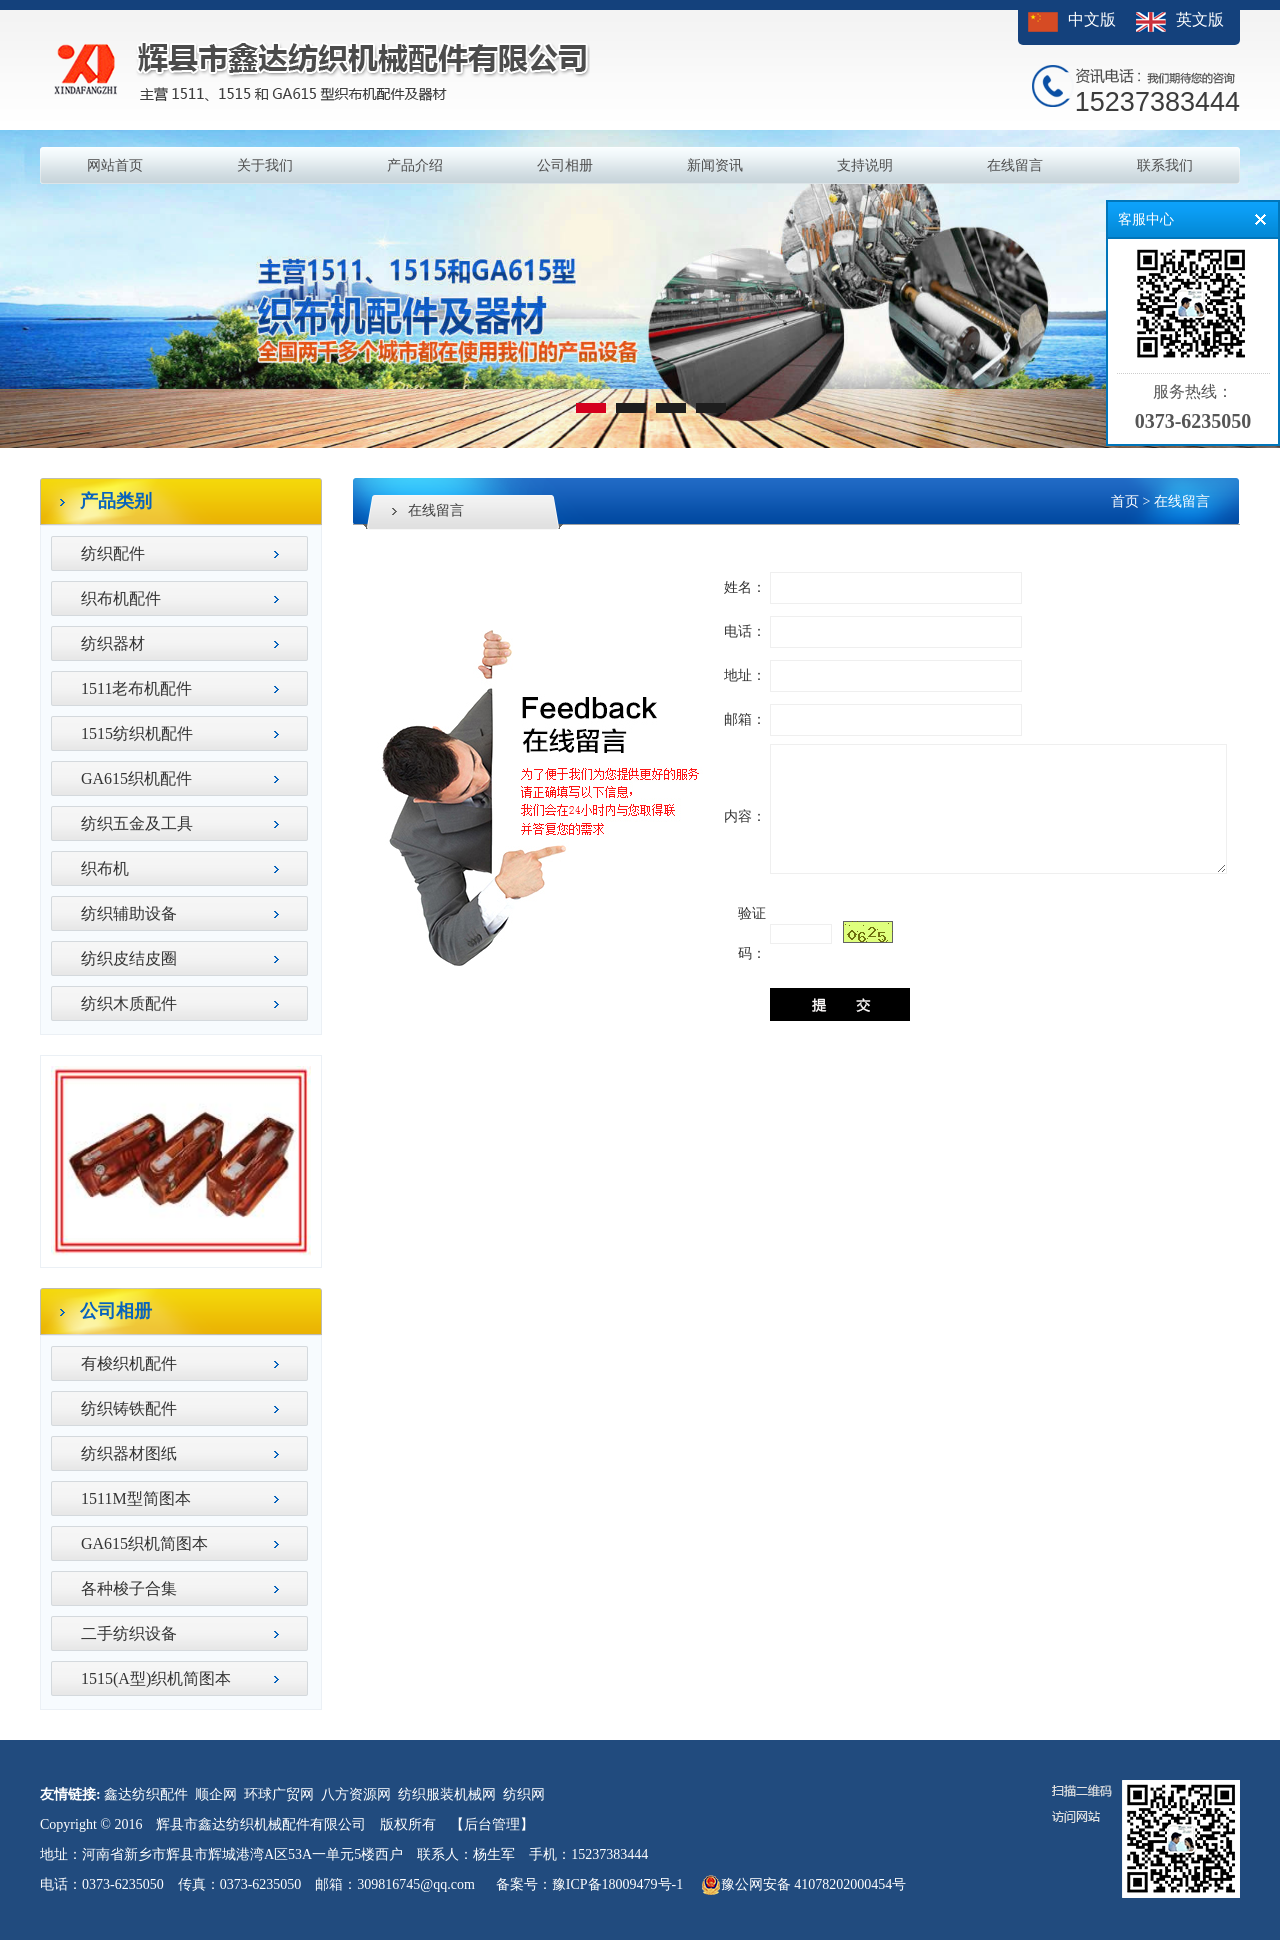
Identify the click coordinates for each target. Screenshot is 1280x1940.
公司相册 (565, 165)
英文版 (1200, 19)
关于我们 (265, 165)
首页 (1125, 501)
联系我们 (1165, 165)
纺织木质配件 (129, 1003)
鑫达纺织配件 (146, 1794)
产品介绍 (415, 165)
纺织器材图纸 (129, 1453)
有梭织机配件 (129, 1363)
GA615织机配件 (136, 778)
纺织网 (524, 1794)
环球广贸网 (279, 1794)
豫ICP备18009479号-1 (617, 1884)
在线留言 (1015, 165)
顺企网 (216, 1794)
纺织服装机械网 (447, 1794)
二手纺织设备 (129, 1633)
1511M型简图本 (136, 1498)
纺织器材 (113, 643)
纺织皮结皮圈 (129, 958)
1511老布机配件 (136, 688)
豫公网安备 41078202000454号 (804, 1885)
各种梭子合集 (129, 1588)
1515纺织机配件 (137, 733)
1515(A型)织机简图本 (156, 1678)
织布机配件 (121, 598)
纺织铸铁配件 (129, 1408)
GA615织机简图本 (144, 1543)
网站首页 (115, 165)
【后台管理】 (492, 1824)
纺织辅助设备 (129, 913)
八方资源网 (356, 1794)
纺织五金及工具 (137, 823)
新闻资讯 (715, 165)
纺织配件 (113, 553)
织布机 (105, 868)
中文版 (1092, 19)
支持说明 (865, 165)
